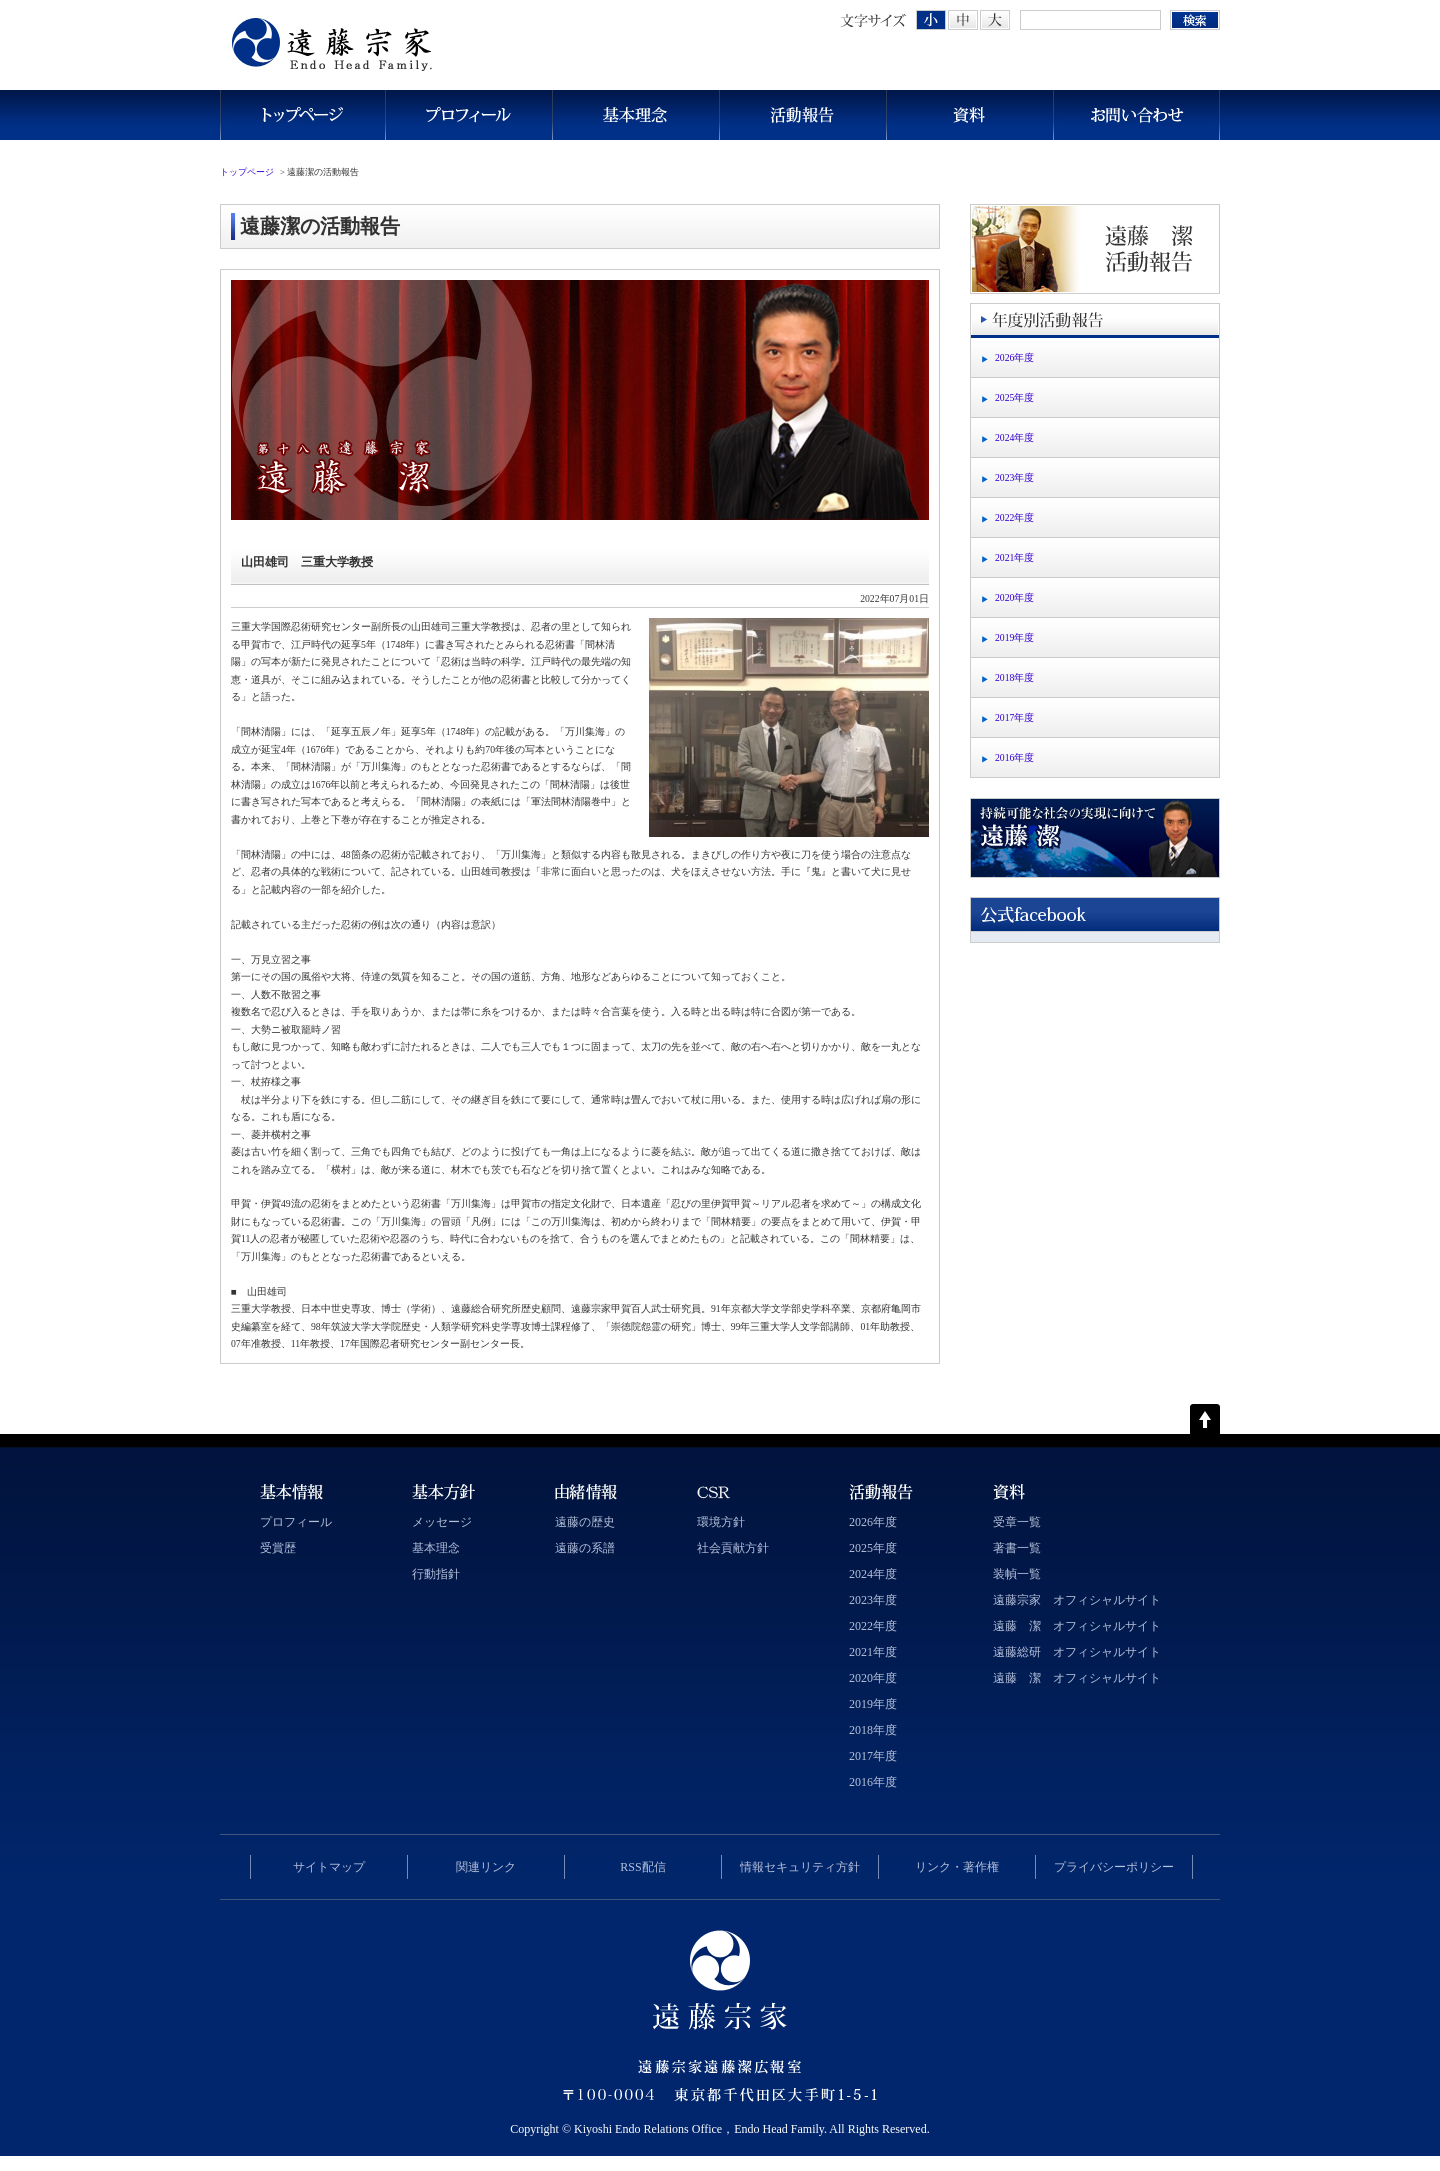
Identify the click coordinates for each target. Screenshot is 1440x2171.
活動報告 (802, 115)
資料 (969, 115)
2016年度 (1014, 757)
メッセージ (442, 1522)
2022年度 (1014, 517)
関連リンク (486, 1867)
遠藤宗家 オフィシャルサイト (1077, 1600)
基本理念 (635, 115)
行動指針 (436, 1574)
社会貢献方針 (733, 1548)
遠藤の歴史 (585, 1522)
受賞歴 (278, 1548)
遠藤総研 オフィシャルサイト (1077, 1652)
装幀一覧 (1017, 1574)
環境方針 (721, 1522)
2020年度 (1014, 597)
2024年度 (1014, 437)
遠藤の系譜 (585, 1548)
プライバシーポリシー (1114, 1867)
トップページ (302, 115)
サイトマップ (329, 1867)
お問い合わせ (1136, 115)
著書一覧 (1017, 1548)
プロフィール (468, 115)
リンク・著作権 (957, 1867)
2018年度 (1014, 677)
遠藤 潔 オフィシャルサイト (1077, 1626)
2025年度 (1014, 397)
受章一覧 (1017, 1522)
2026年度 (1014, 357)
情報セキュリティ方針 (800, 1867)
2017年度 (1014, 717)
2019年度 (1014, 637)
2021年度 (1014, 557)
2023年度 (1014, 477)
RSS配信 (642, 1867)
